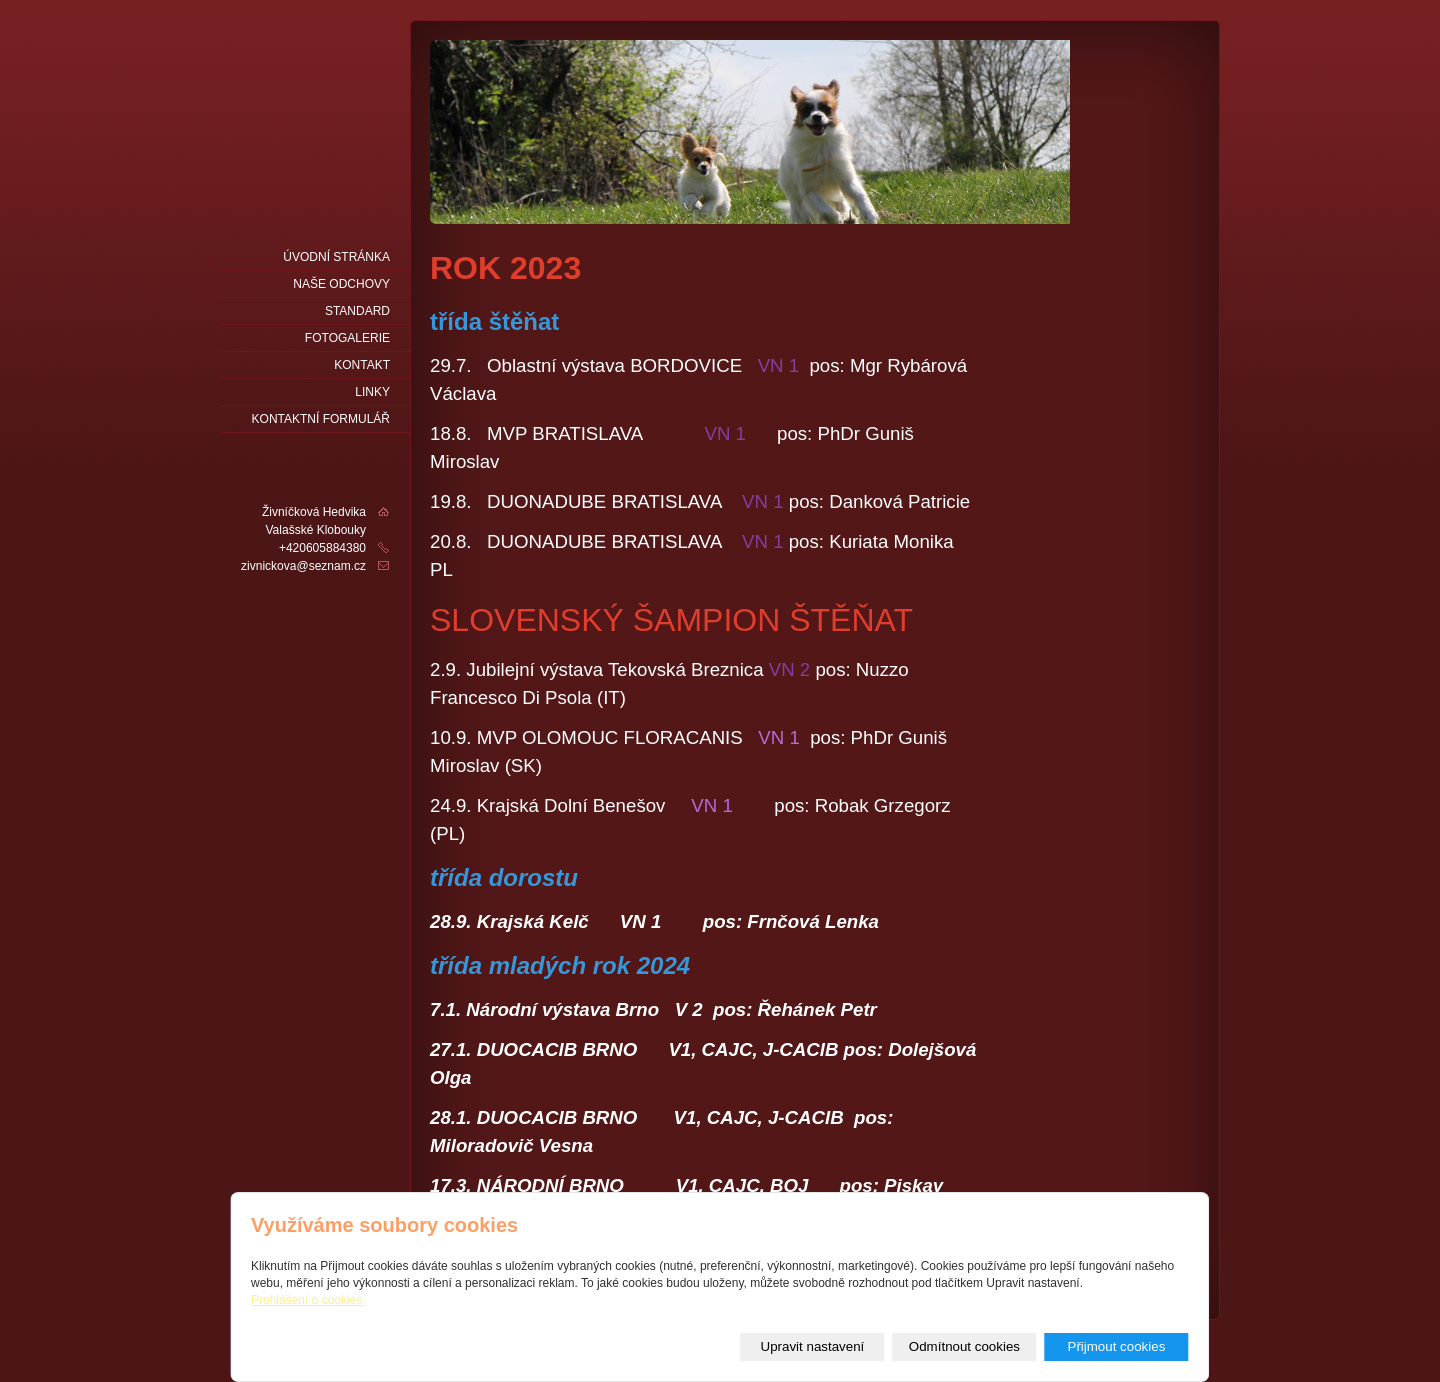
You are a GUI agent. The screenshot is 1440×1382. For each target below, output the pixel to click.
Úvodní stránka (336, 257)
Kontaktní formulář (321, 419)
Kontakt (362, 365)
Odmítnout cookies (964, 1346)
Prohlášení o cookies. (308, 1300)
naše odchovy (341, 284)
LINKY (372, 392)
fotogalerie (347, 338)
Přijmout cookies (1117, 1346)
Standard (357, 311)
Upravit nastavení (813, 1346)
